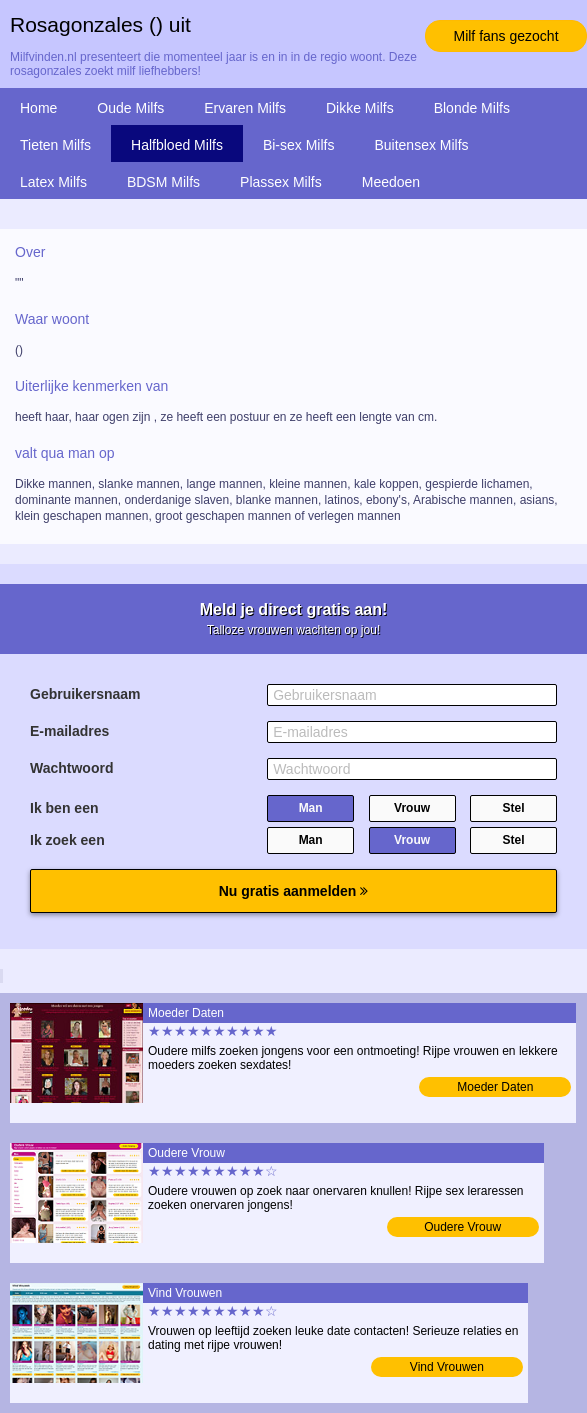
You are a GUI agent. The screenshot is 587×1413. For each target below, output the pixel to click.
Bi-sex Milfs (299, 145)
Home (38, 108)
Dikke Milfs (360, 108)
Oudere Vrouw (462, 1227)
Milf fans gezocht (505, 36)
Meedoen (391, 182)
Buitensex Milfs (421, 145)
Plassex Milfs (281, 182)
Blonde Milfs (472, 108)
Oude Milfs (130, 108)
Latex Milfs (53, 182)
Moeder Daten (495, 1087)
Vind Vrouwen (447, 1367)
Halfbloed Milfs (177, 145)
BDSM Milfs (163, 182)
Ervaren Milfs (245, 108)
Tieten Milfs (55, 145)
